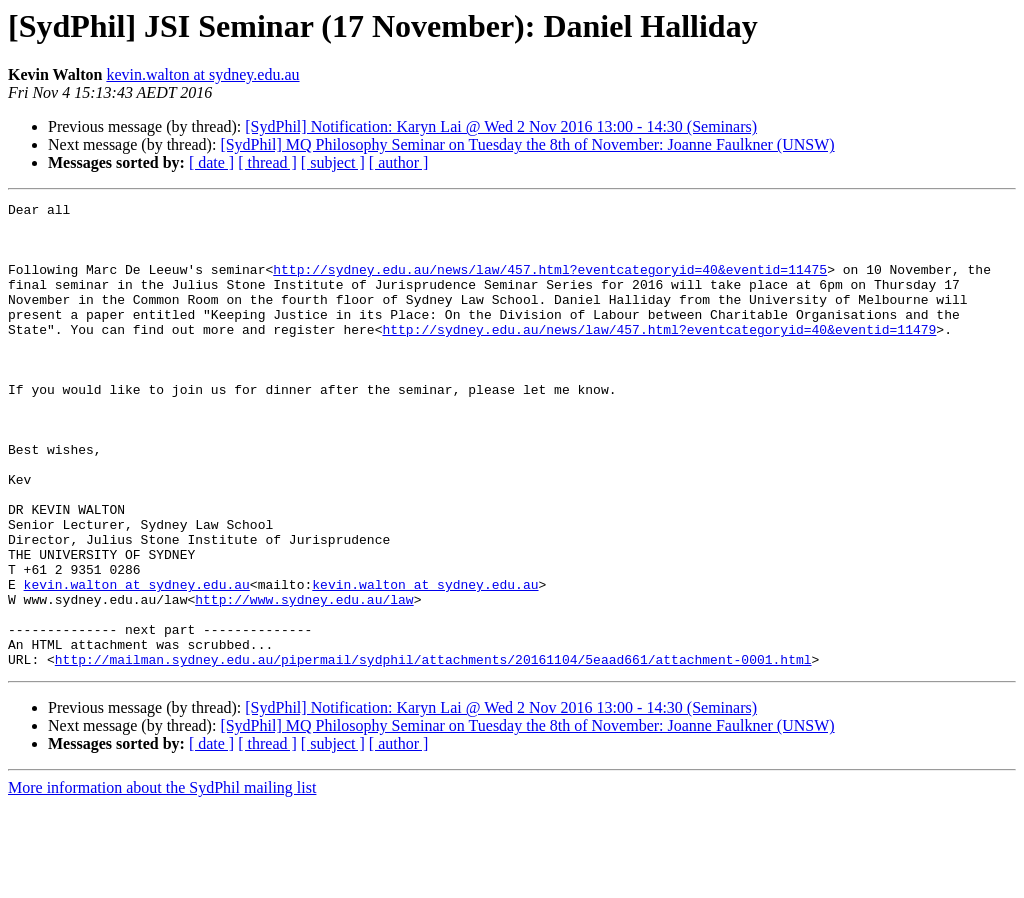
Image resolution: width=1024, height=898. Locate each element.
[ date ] (211, 162)
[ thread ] (267, 162)
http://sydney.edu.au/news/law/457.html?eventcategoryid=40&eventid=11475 (550, 284)
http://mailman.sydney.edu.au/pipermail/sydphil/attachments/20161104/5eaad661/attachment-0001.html (433, 752)
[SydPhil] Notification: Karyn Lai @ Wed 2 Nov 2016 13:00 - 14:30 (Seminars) (501, 126)
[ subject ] (333, 162)
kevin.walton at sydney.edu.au (202, 74)
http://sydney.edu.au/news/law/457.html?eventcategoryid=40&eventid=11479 (659, 356)
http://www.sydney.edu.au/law (304, 680)
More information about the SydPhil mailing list (162, 880)
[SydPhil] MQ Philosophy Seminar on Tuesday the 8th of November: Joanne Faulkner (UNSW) (527, 144)
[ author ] (399, 162)
